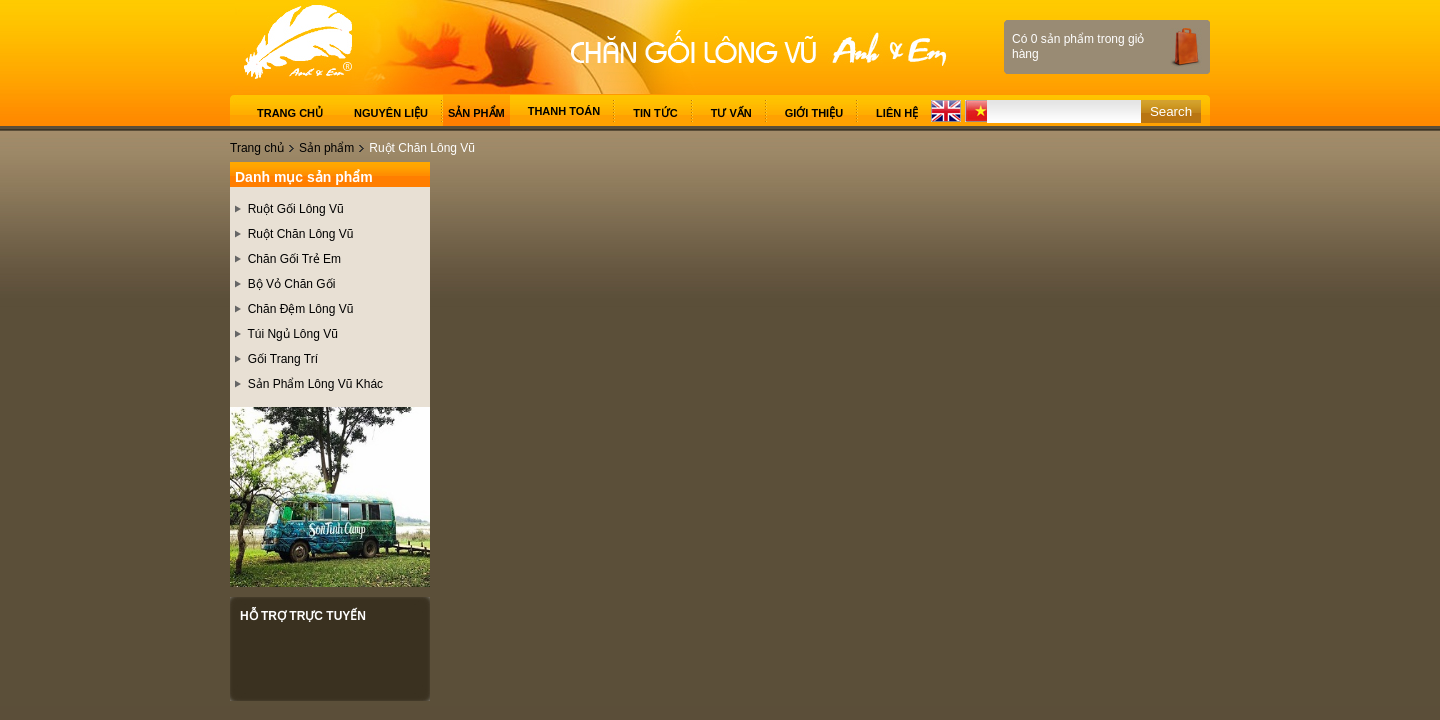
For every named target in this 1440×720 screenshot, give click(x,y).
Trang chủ (290, 113)
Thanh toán (564, 111)
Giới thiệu (814, 113)
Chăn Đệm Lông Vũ (301, 309)
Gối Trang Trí (283, 359)
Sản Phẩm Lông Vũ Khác (315, 384)
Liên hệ (897, 113)
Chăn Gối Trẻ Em (294, 259)
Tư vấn (731, 113)
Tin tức (655, 113)
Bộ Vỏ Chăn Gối (292, 284)
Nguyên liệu (391, 113)
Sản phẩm (476, 113)
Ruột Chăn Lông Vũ (301, 234)
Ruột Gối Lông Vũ (296, 209)
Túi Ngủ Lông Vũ (292, 334)
